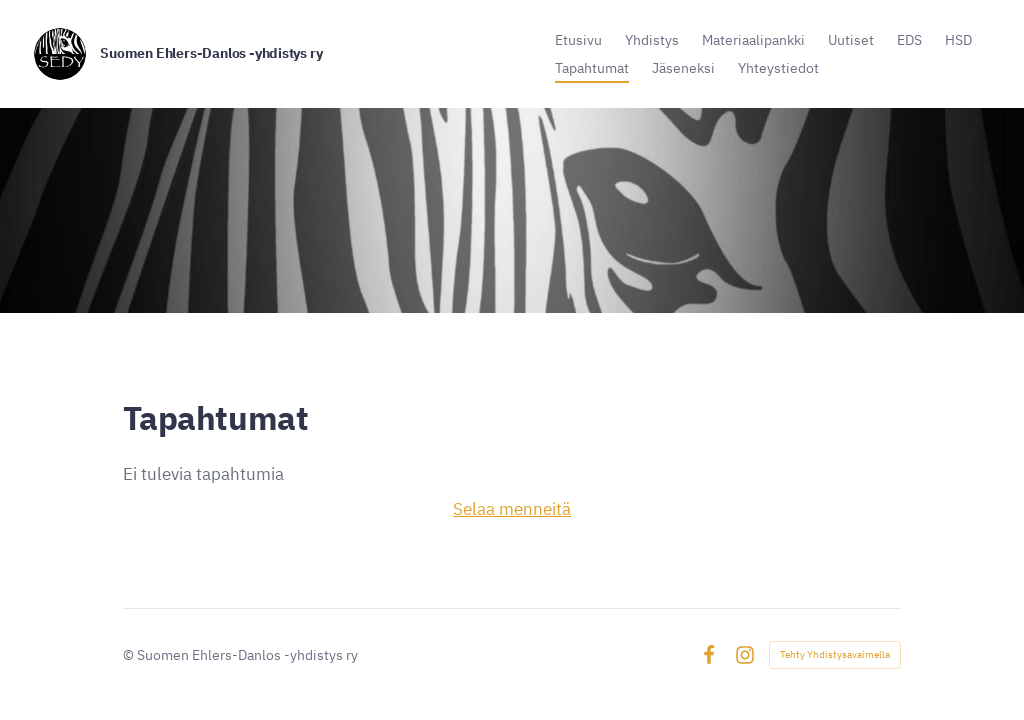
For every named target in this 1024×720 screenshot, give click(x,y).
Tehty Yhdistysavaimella (835, 654)
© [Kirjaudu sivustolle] (130, 654)
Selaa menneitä (512, 509)
